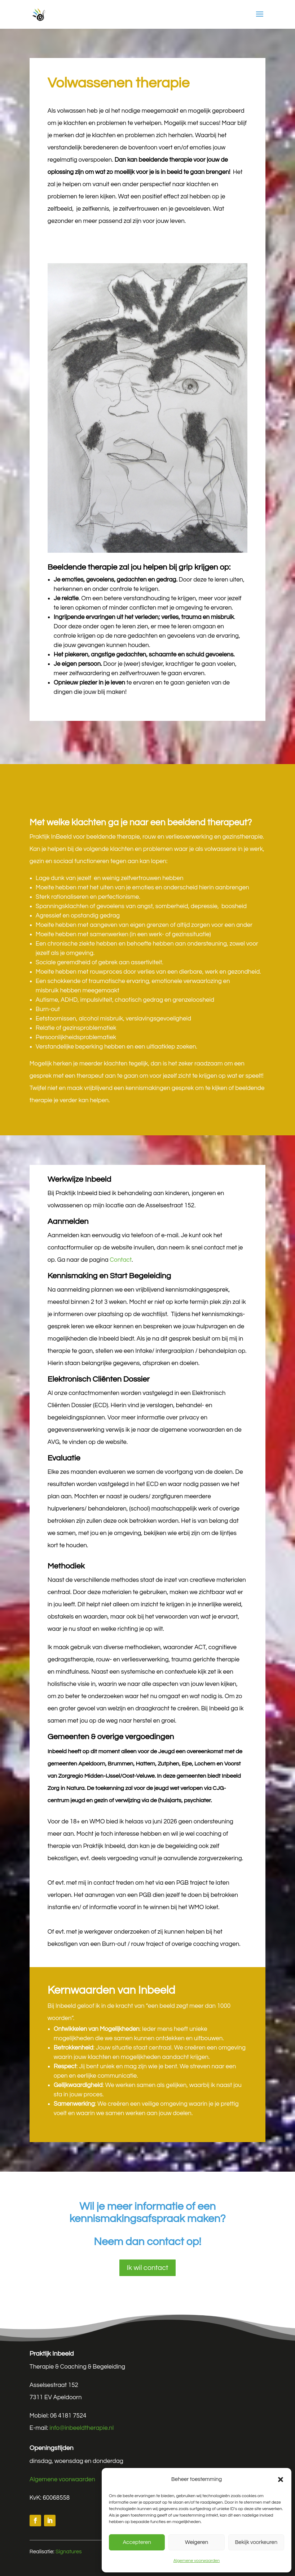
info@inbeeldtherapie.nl (81, 2428)
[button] (280, 2479)
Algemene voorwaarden (196, 2560)
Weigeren (196, 2542)
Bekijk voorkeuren (256, 2542)
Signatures (69, 2551)
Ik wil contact (147, 2267)
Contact (121, 1260)
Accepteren (137, 2542)
